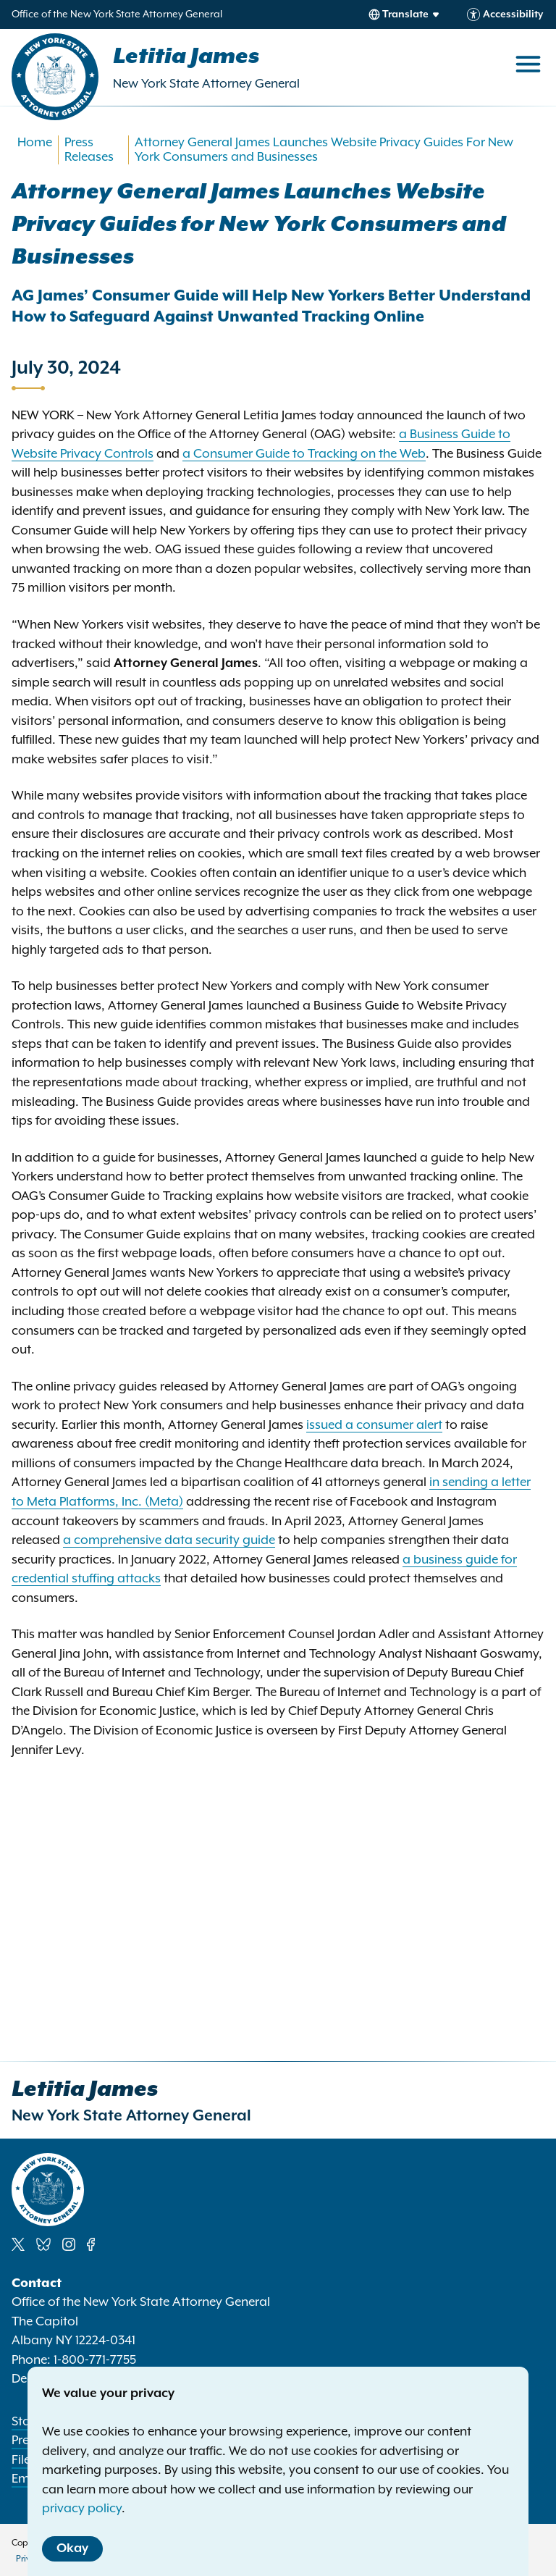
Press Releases (89, 149)
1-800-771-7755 (95, 2360)
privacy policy (82, 2508)
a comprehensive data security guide (169, 1540)
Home (34, 142)
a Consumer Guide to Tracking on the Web (304, 454)
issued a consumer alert (374, 1425)
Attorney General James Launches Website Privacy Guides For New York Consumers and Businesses (324, 149)
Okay (72, 2548)
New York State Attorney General (206, 84)
